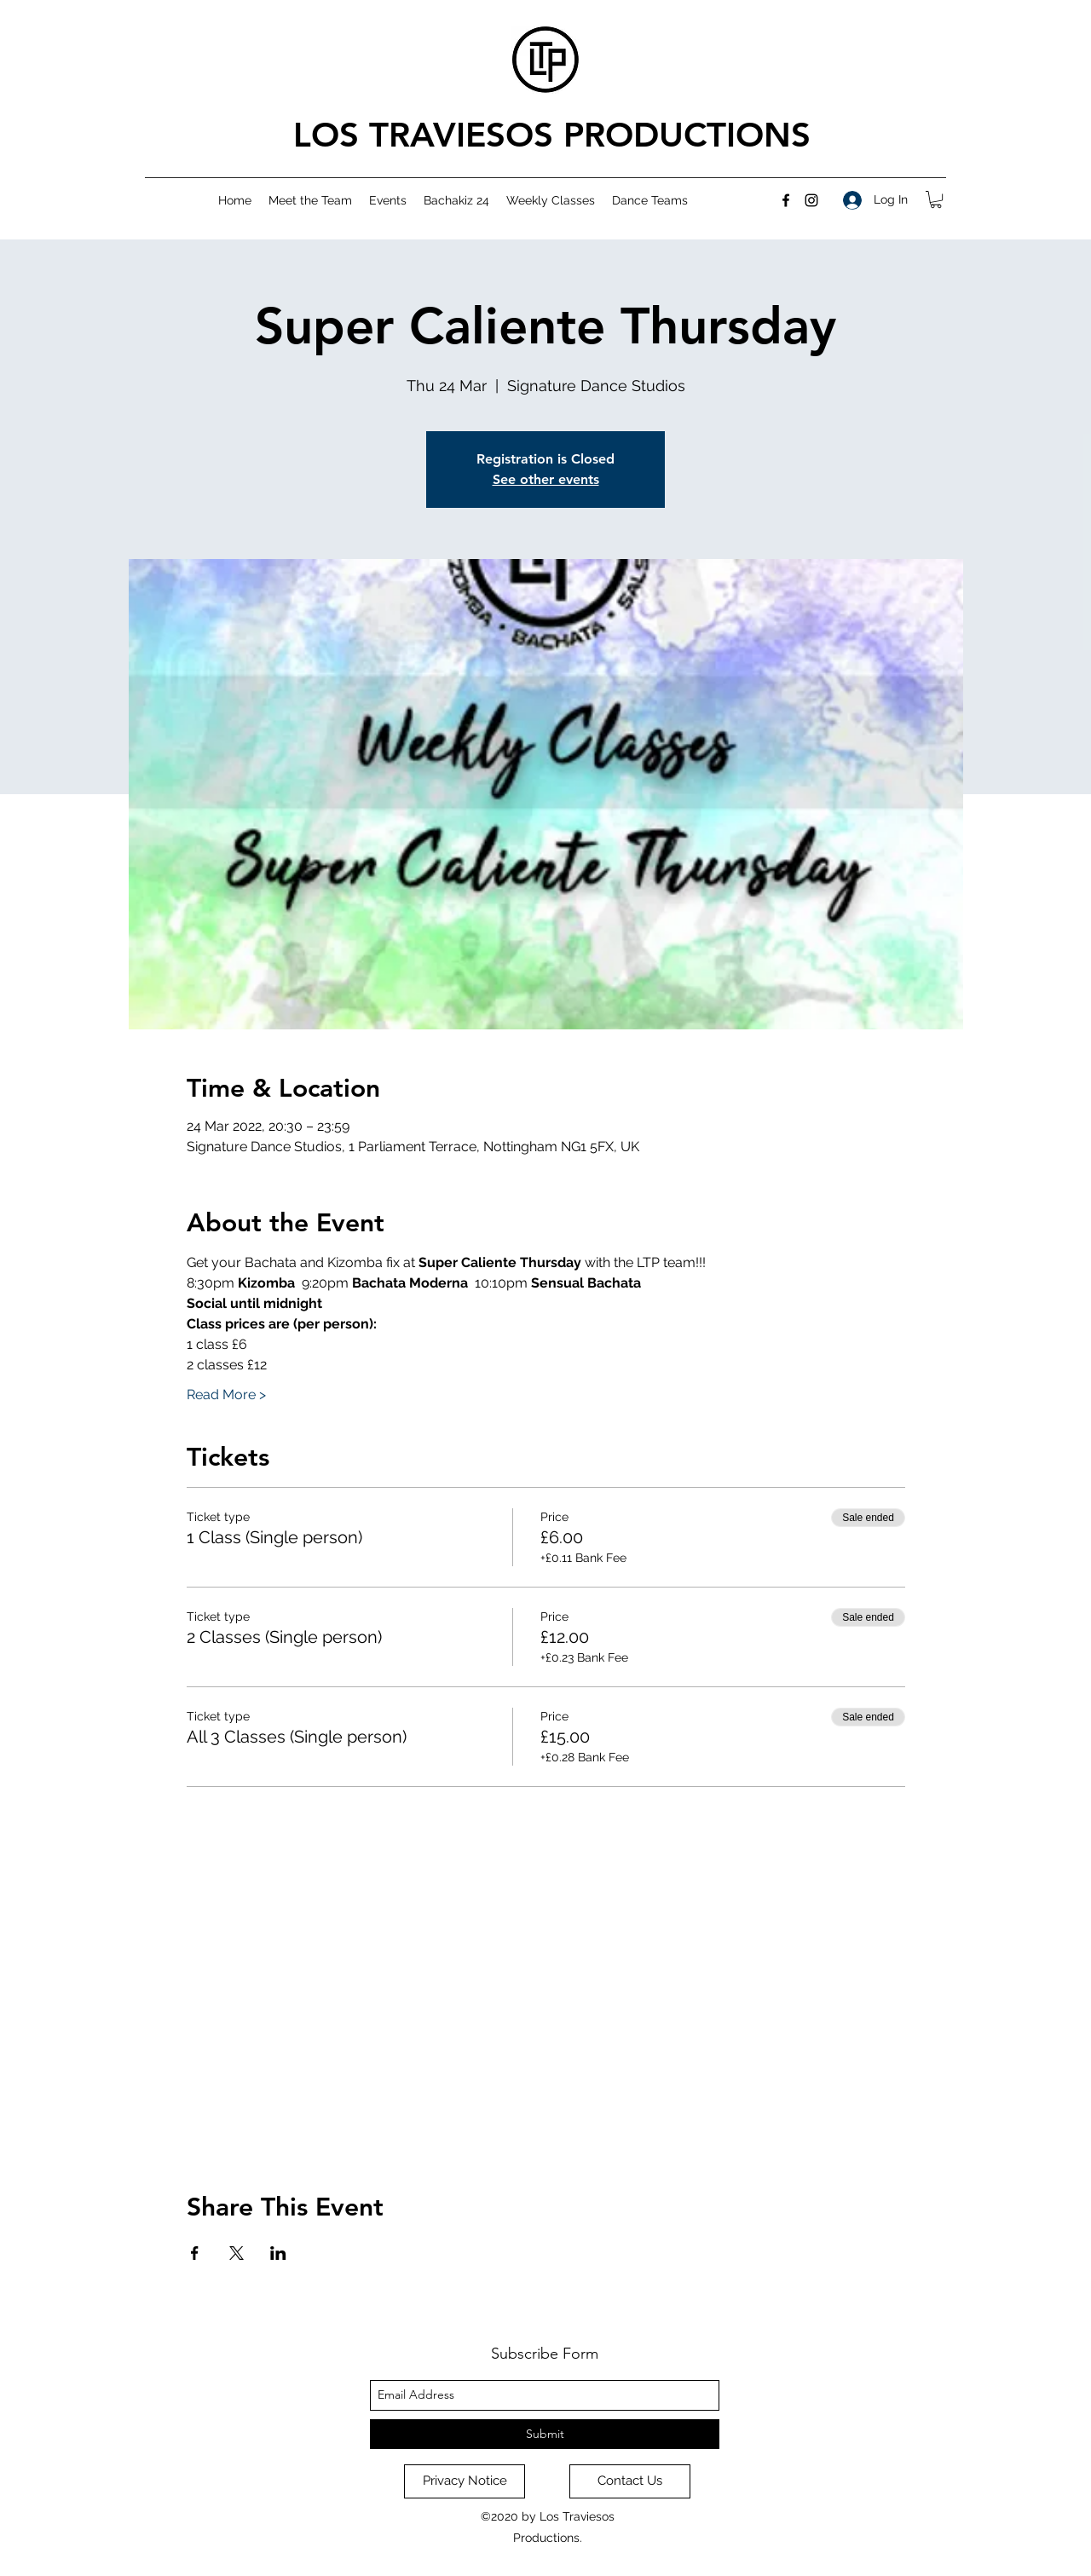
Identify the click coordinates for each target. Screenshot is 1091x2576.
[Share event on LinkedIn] (278, 2253)
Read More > (226, 1394)
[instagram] (811, 200)
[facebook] (785, 200)
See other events (546, 479)
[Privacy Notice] (464, 2481)
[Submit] (544, 2434)
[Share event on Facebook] (195, 2253)
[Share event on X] (236, 2253)
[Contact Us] (629, 2481)
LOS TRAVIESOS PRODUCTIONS (552, 134)
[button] (936, 199)
